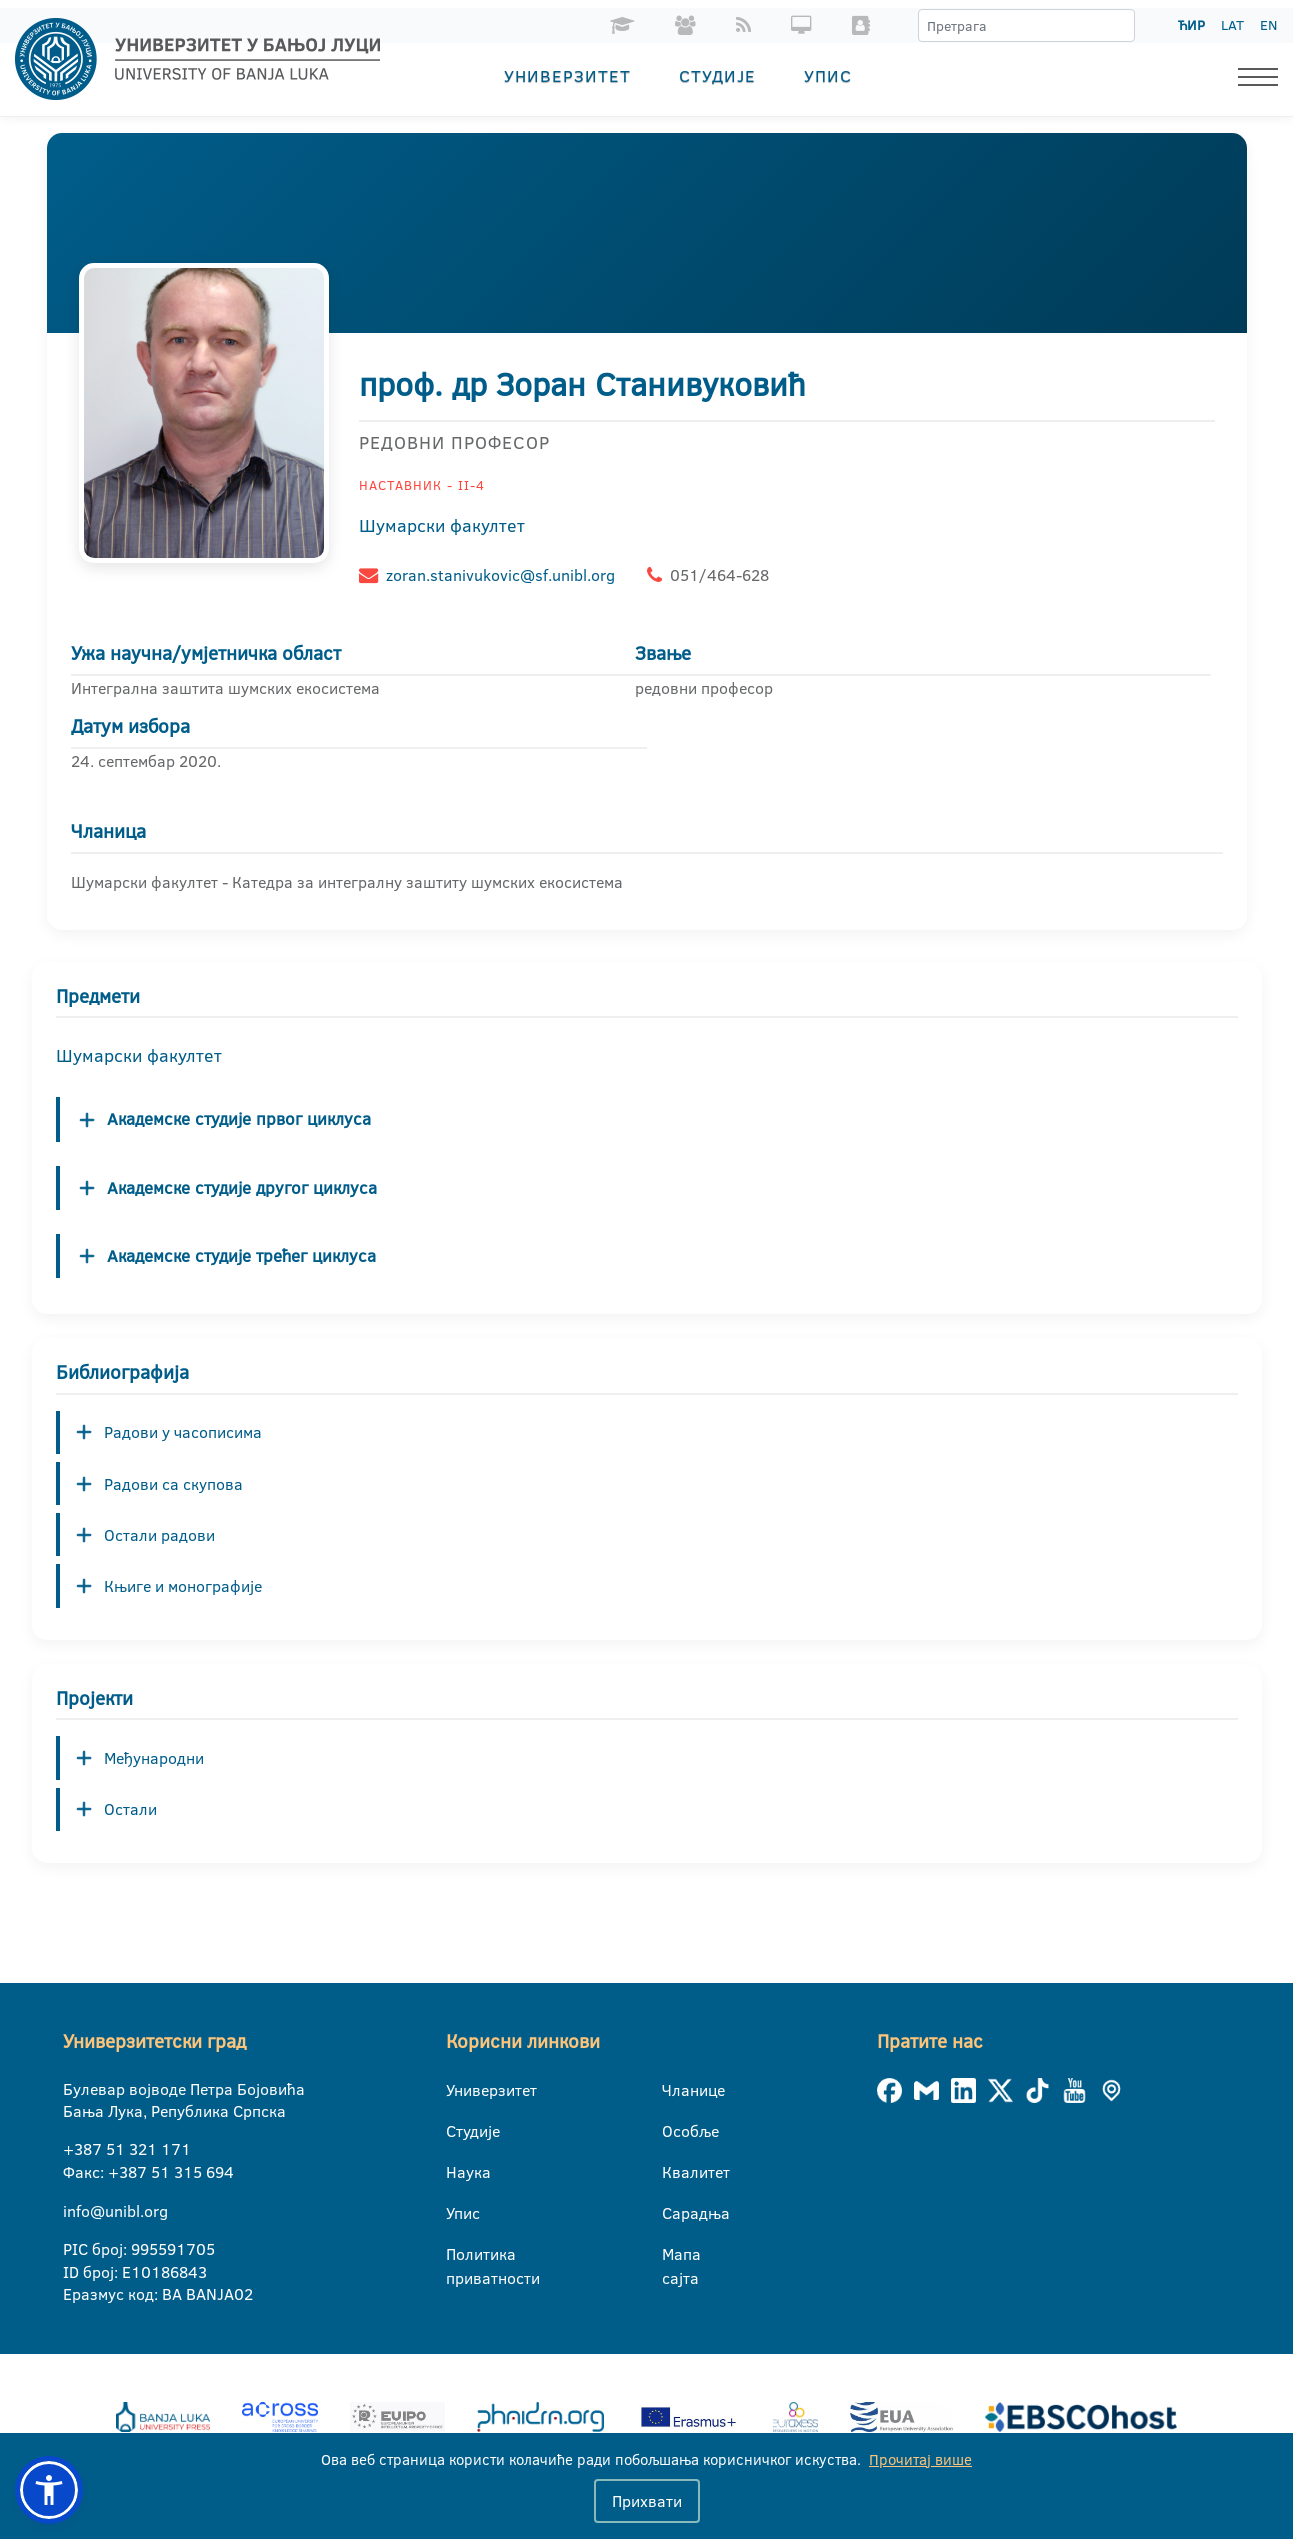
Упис (828, 75)
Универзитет (567, 75)
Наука (458, 2172)
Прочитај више (920, 2459)
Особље (674, 2131)
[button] (49, 2490)
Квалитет (674, 2172)
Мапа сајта (674, 2255)
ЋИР (1191, 25)
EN (1268, 25)
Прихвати (647, 2501)
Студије (717, 75)
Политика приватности (458, 2255)
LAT (1232, 25)
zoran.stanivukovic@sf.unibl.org (500, 575)
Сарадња (674, 2213)
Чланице (674, 2090)
